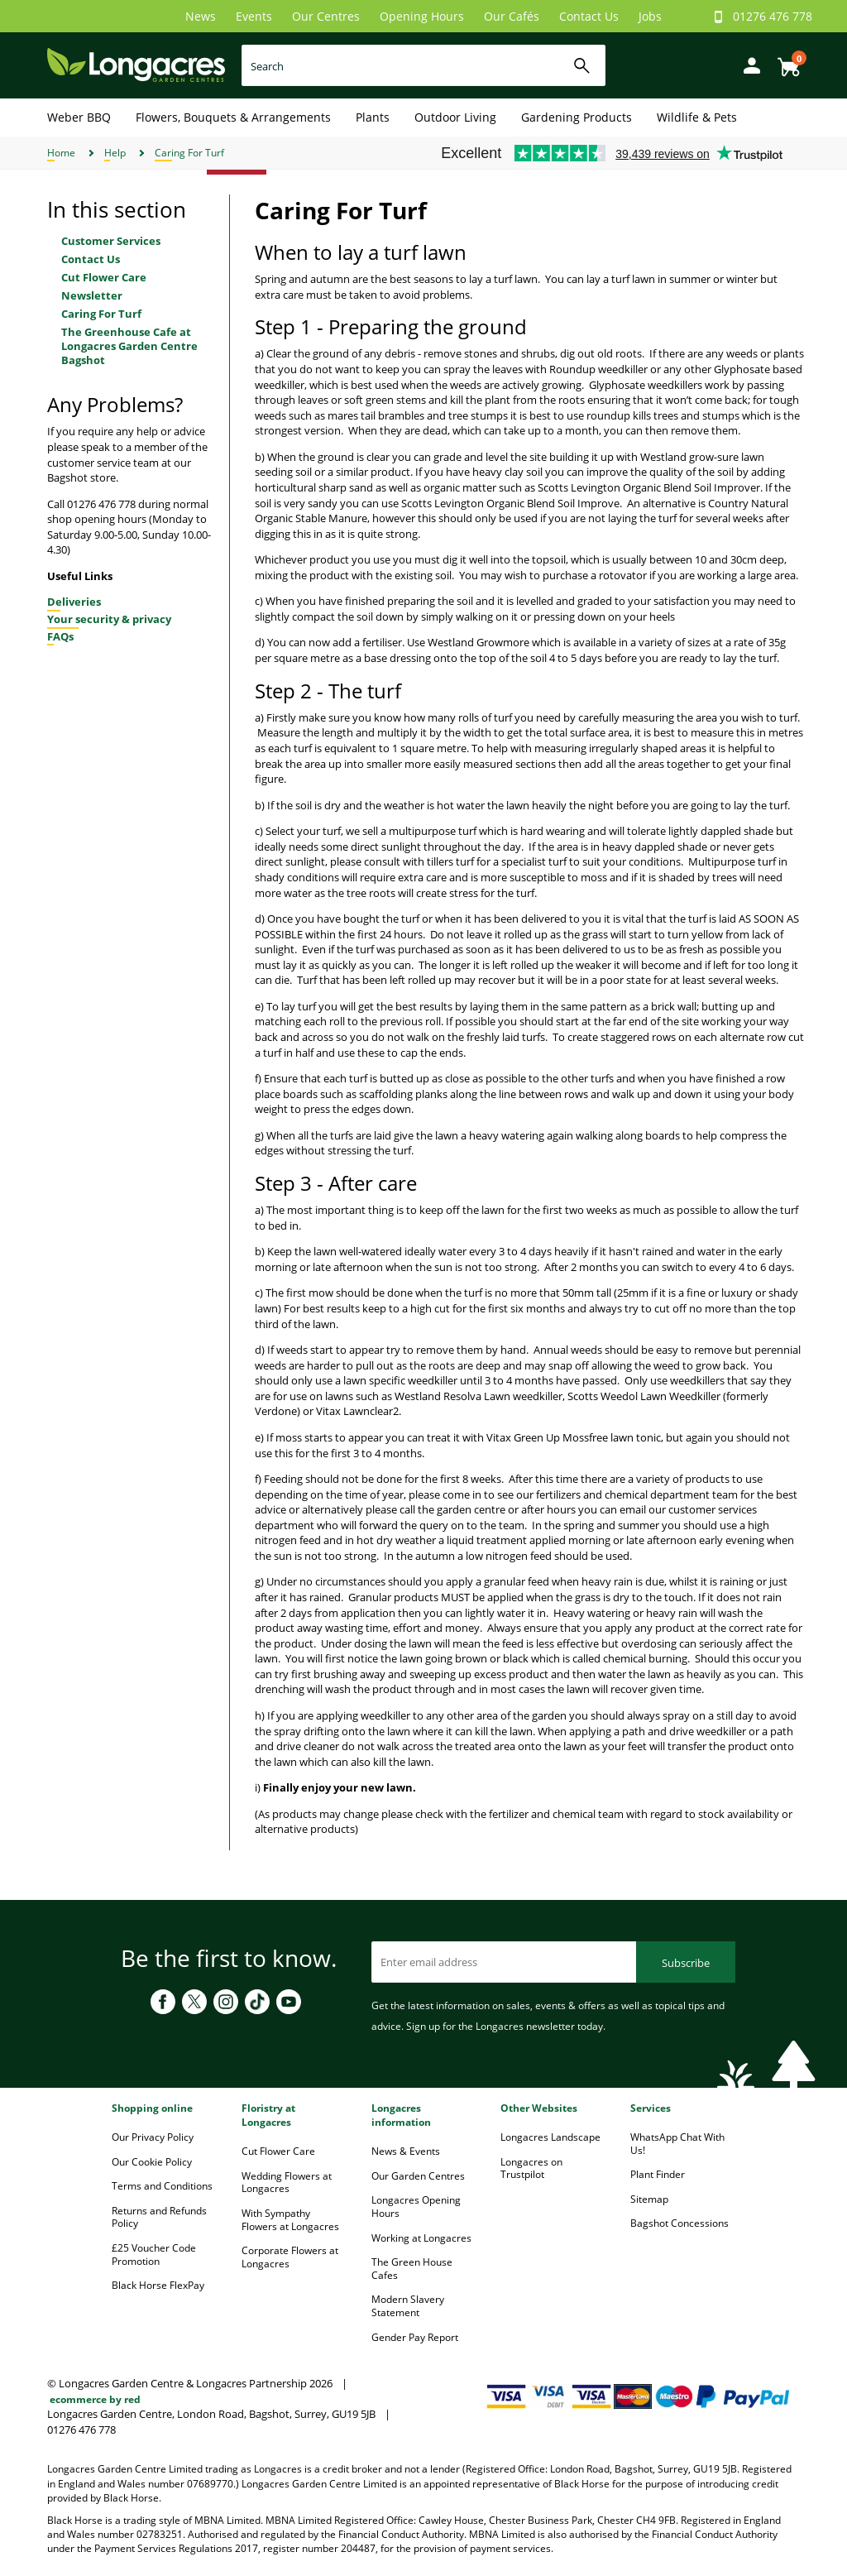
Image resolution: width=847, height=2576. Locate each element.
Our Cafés (511, 16)
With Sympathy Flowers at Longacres (290, 2219)
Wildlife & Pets (697, 117)
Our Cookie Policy (152, 2162)
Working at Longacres (421, 2238)
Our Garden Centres (418, 2176)
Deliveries (74, 601)
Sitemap (649, 2199)
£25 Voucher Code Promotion (154, 2254)
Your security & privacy (109, 619)
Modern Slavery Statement (407, 2305)
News (200, 16)
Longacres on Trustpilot (531, 2168)
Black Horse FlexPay (158, 2285)
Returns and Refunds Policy (159, 2217)
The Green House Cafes (411, 2268)
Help (115, 153)
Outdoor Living (455, 117)
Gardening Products (576, 117)
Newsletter (91, 295)
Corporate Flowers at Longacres (290, 2257)
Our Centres (326, 16)
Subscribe (686, 1962)
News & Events (405, 2151)
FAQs (60, 636)
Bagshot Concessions (679, 2223)
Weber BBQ (79, 117)
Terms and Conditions (162, 2186)
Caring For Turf (189, 153)
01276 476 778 (772, 16)
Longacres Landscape (550, 2137)
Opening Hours (422, 16)
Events (254, 16)
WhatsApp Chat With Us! (677, 2143)
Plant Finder (657, 2174)
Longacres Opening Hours (416, 2206)
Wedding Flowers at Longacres (287, 2182)
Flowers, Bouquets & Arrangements (233, 117)
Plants (373, 117)
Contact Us (589, 16)
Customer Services (110, 240)
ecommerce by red (95, 2399)
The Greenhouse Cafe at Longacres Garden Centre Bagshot (129, 345)
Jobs (650, 16)
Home (61, 153)
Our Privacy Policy (153, 2137)
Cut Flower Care (103, 277)
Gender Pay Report (414, 2337)
